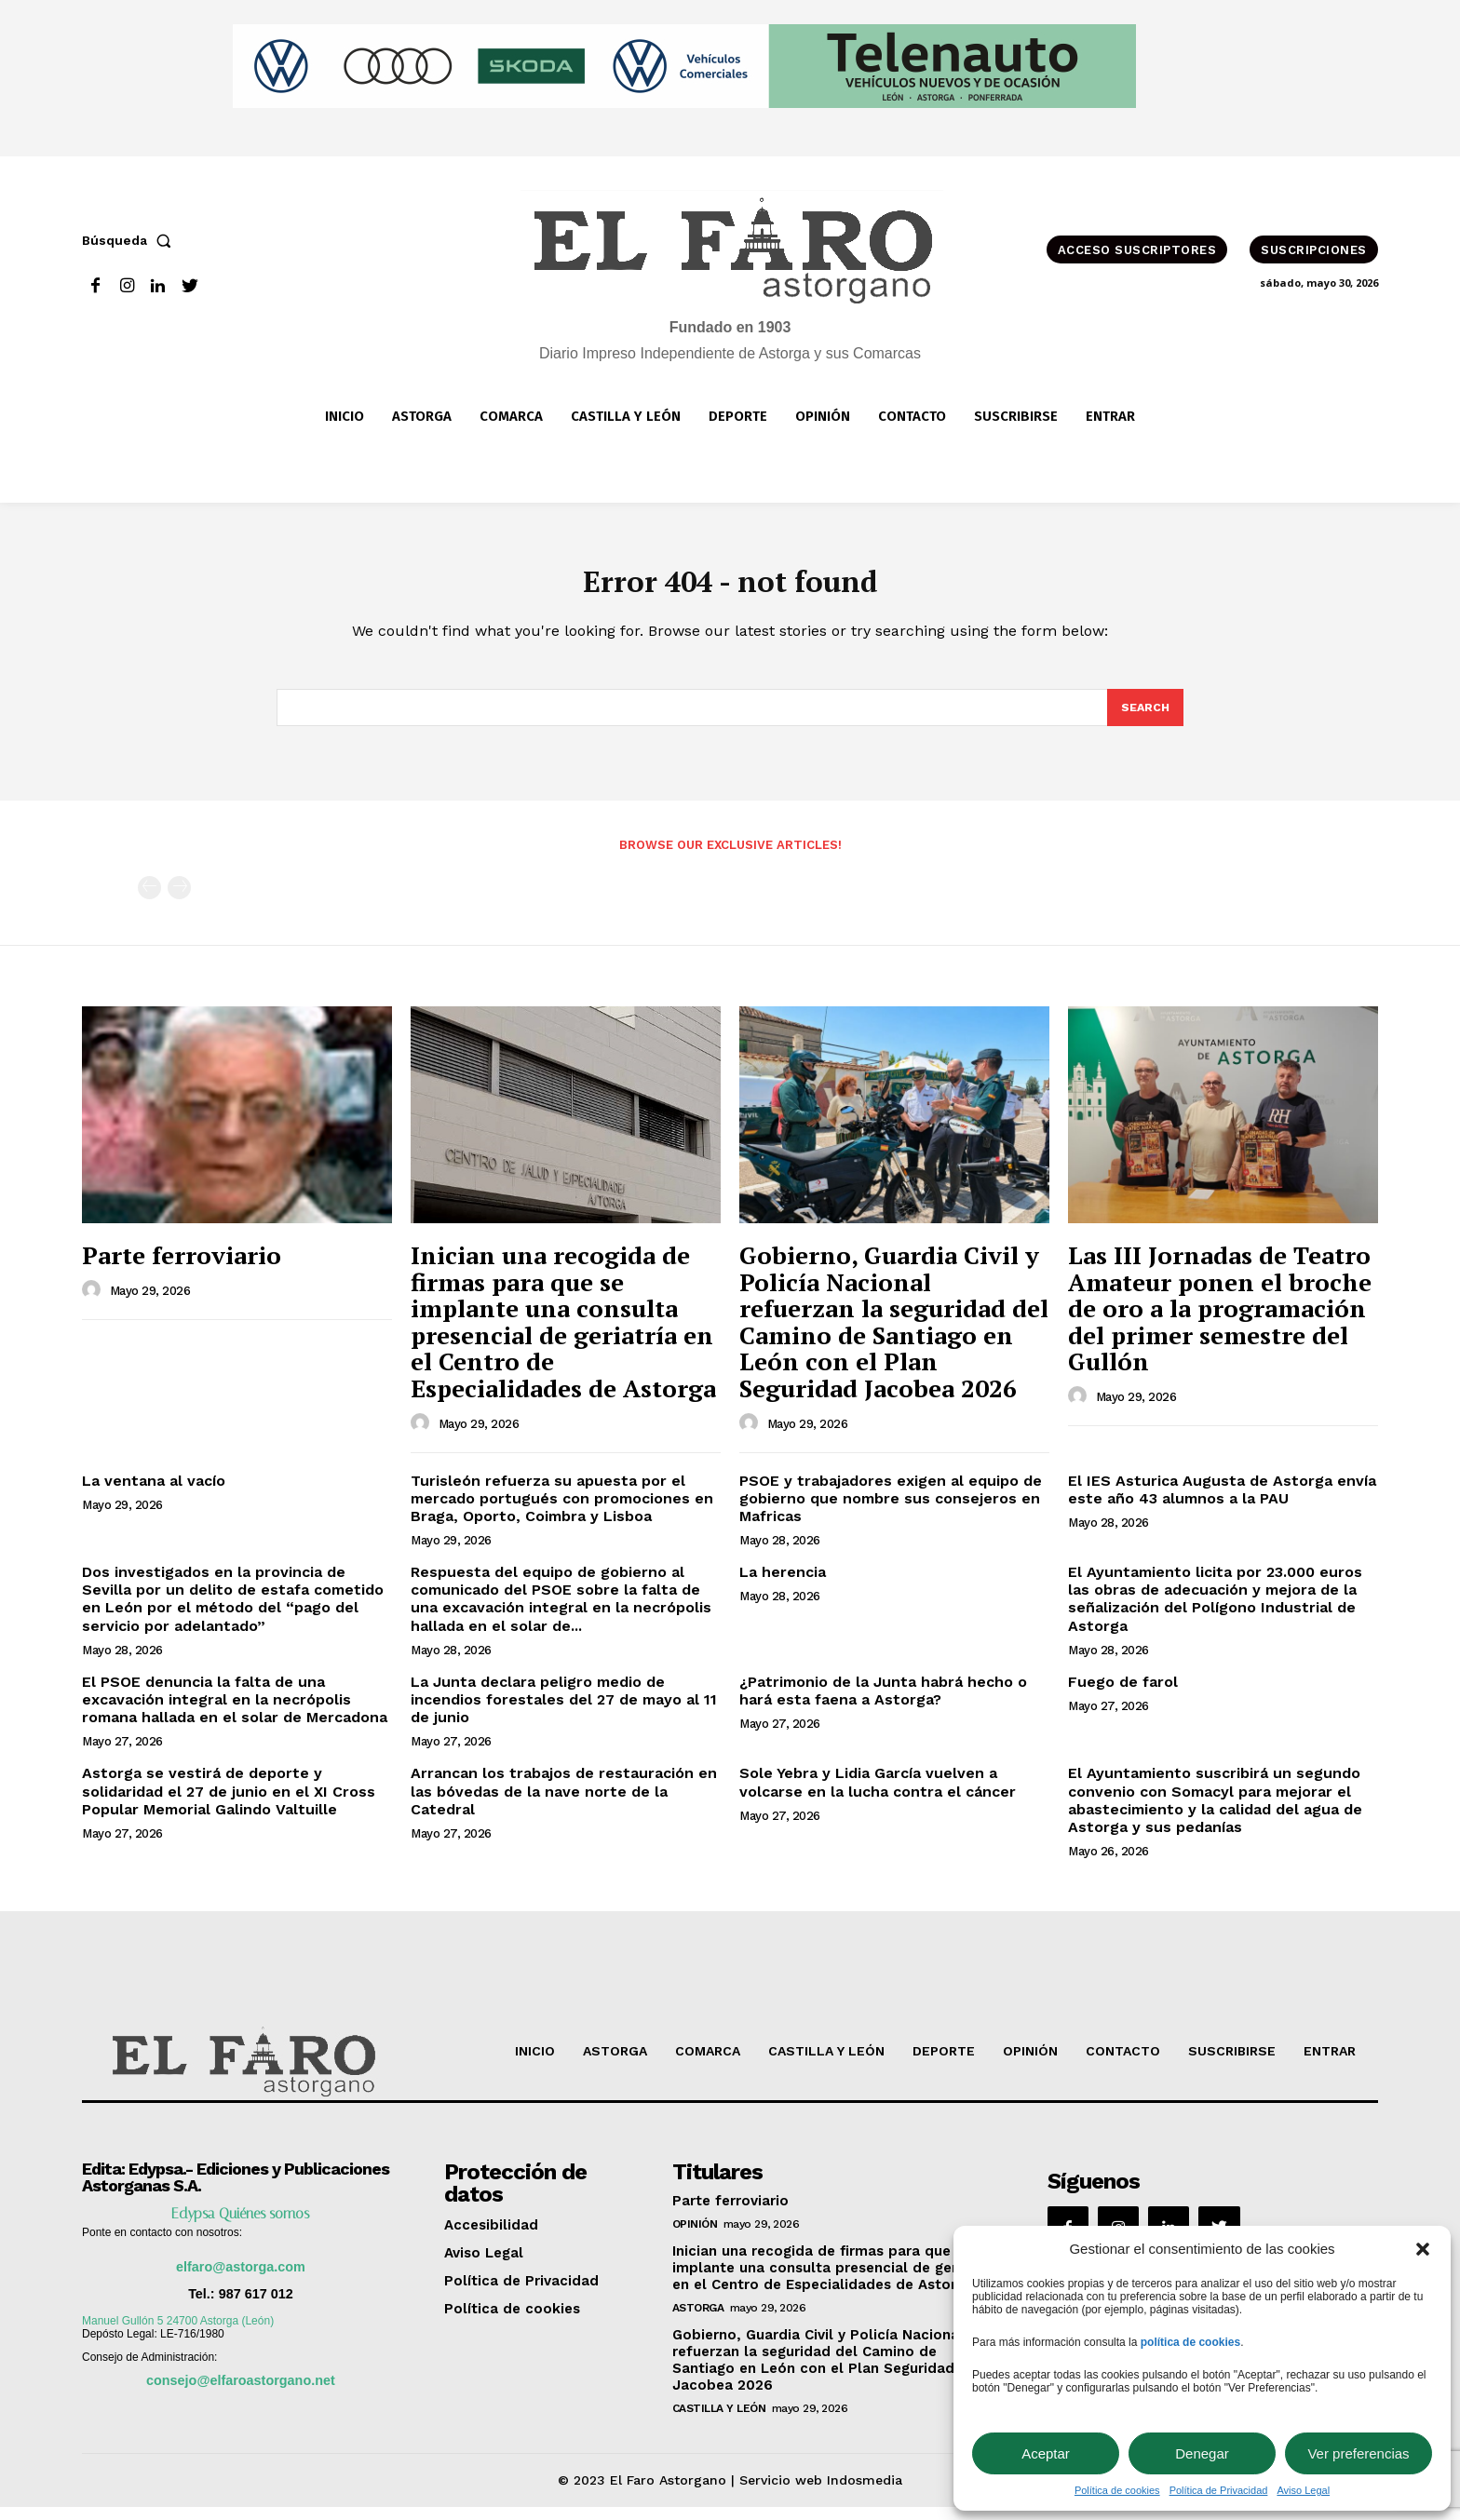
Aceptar (1045, 2453)
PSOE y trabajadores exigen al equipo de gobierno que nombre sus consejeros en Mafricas (890, 1510)
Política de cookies (1117, 2490)
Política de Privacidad (1218, 2490)
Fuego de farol (1123, 1695)
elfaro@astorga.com (240, 2279)
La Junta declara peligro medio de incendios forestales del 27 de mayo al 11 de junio (564, 1712)
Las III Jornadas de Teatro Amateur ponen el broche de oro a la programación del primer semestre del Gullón (1220, 1321)
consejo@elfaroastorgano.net (240, 2393)
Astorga (698, 2320)
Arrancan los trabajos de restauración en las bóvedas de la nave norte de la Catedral (564, 1803)
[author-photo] (94, 1302)
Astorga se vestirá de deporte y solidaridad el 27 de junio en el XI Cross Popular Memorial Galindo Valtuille (228, 1803)
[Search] (1144, 718)
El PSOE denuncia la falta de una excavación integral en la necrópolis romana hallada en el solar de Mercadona (234, 1712)
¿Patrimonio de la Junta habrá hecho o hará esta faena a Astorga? (883, 1703)
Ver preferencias (1358, 2453)
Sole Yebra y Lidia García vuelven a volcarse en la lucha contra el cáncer (877, 1795)
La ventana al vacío (153, 1493)
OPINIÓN (695, 2237)
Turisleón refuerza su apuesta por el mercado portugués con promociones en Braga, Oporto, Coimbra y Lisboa (562, 1510)
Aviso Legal (1303, 2490)
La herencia (782, 1585)
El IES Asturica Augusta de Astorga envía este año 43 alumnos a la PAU (1222, 1501)
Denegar (1202, 2453)
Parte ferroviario (181, 1268)
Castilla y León (719, 2421)
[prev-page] (149, 900)
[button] (1422, 2249)
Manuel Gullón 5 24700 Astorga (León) (178, 2333)
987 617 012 (256, 2306)
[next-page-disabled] (179, 900)
